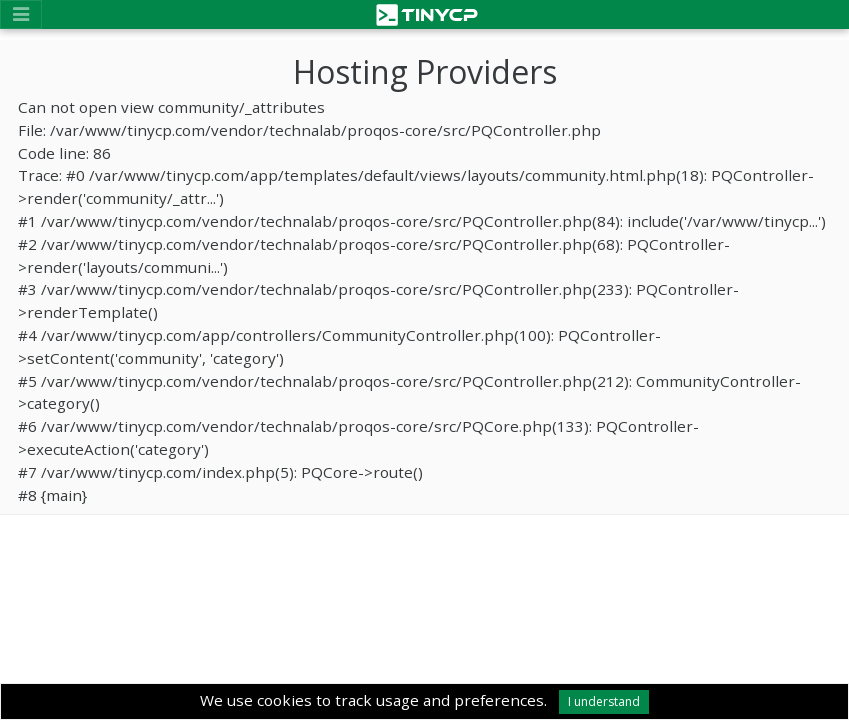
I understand (604, 701)
